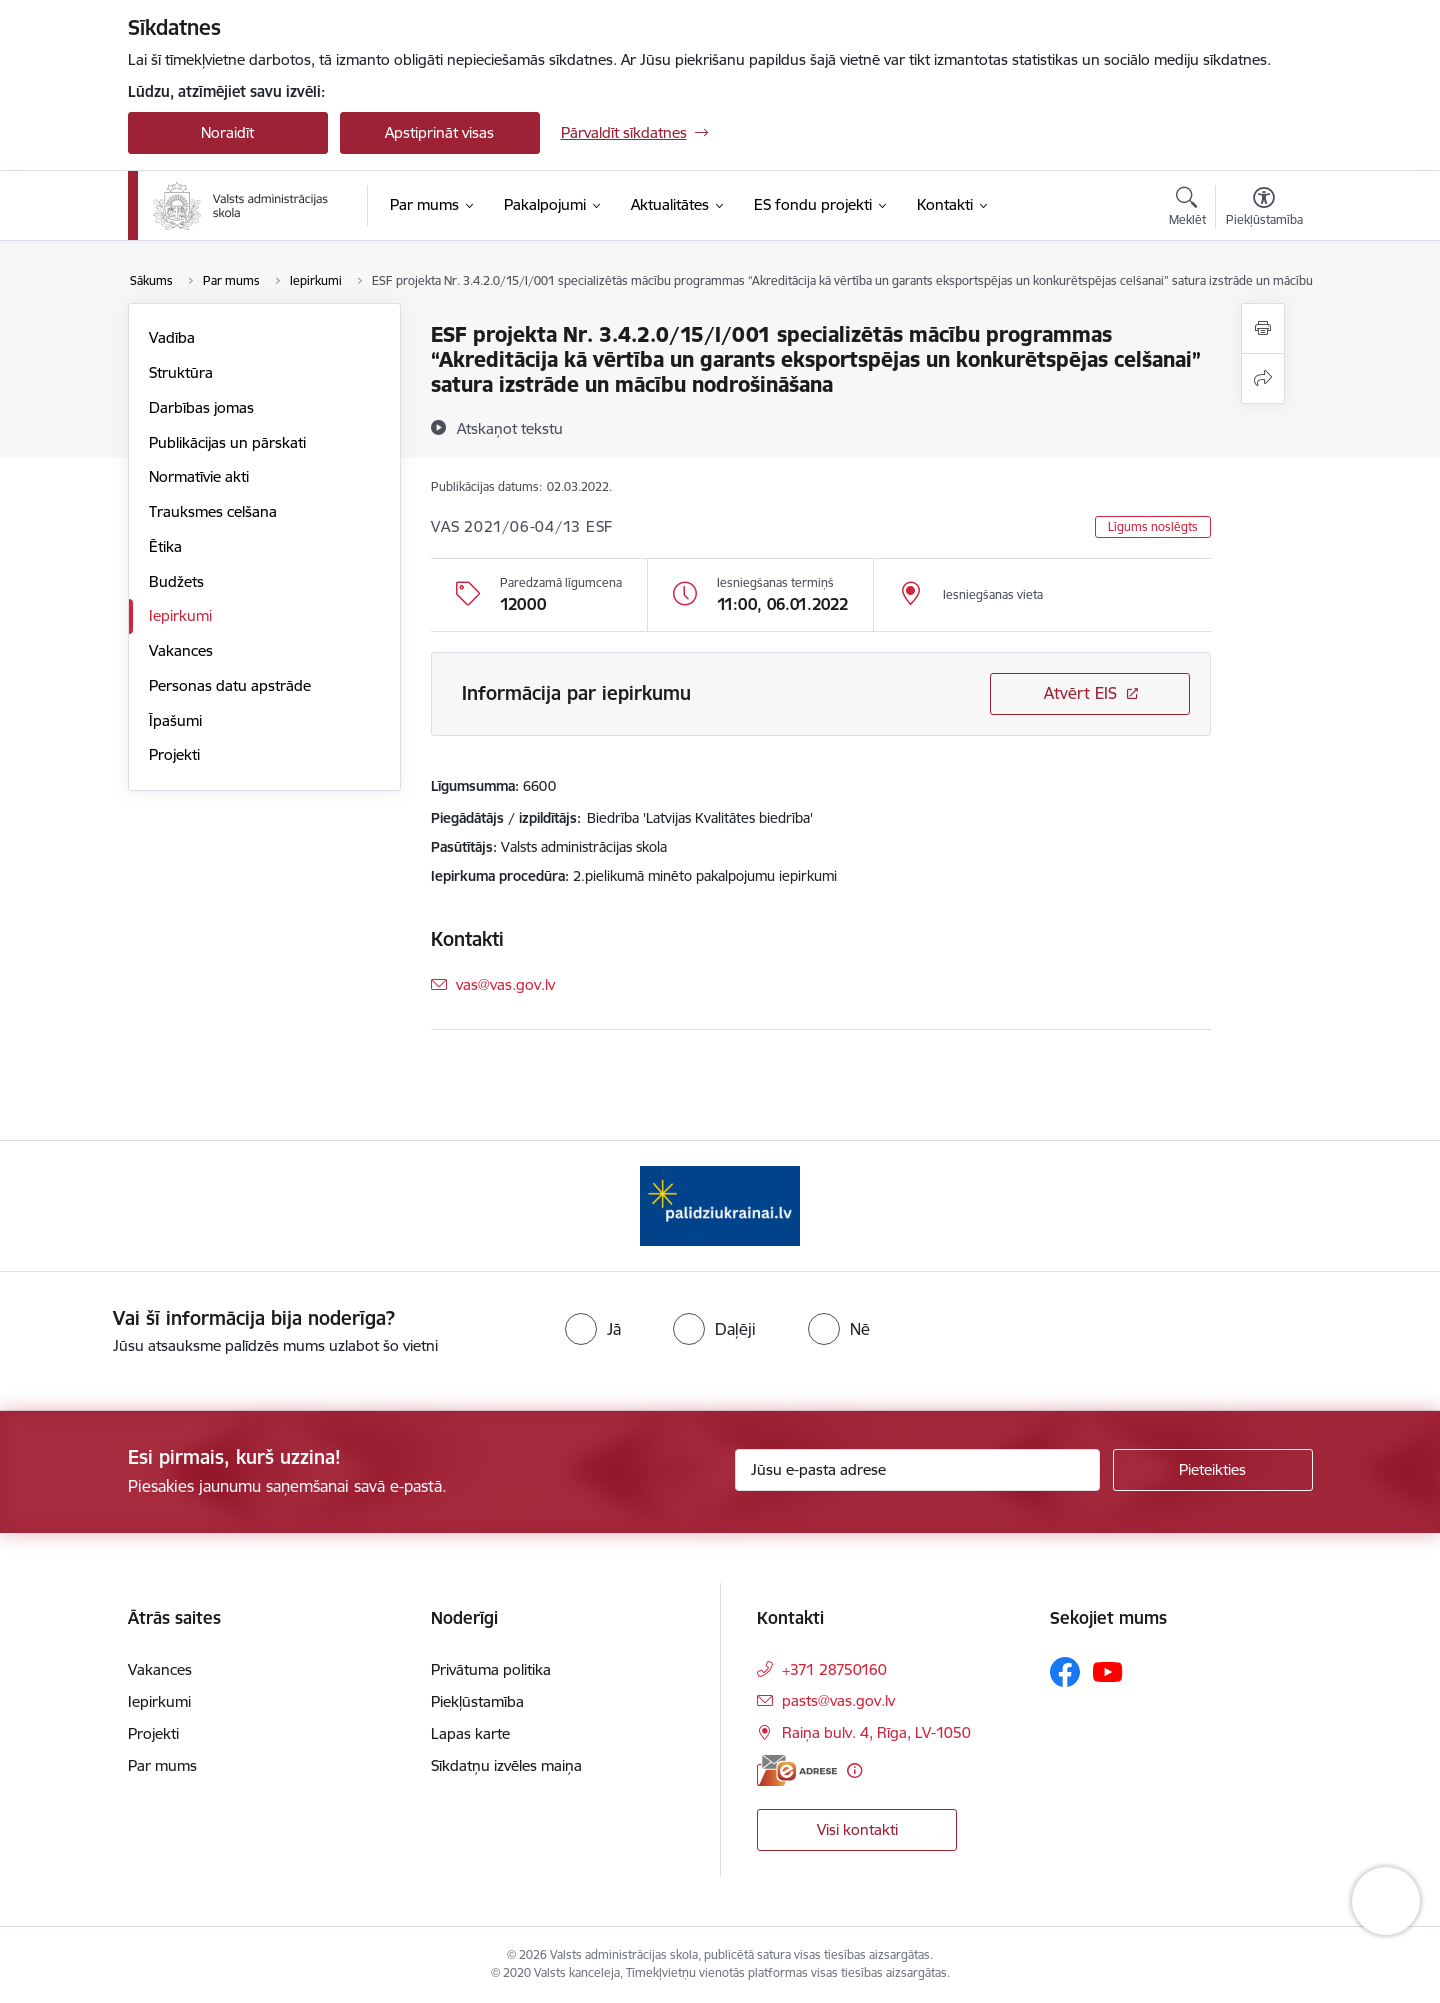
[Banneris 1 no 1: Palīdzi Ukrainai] (720, 1204)
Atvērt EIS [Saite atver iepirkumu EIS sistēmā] (1080, 693)
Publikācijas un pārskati (227, 442)
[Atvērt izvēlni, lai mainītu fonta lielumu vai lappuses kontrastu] (1264, 209)
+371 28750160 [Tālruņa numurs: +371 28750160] (834, 1669)
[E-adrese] (797, 1770)
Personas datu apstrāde (230, 685)
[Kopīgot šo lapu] (1263, 378)
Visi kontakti (857, 1829)
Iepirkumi (180, 615)
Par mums (162, 1765)
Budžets (176, 581)
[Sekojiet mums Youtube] (1108, 1671)
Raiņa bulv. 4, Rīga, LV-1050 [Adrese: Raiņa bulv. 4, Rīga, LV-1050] (876, 1732)
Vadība (172, 337)
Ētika (165, 546)
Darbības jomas (201, 407)
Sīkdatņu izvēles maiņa (506, 1765)
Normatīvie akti (199, 476)
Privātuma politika (491, 1669)
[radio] (593, 1329)
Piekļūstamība (477, 1701)
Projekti (174, 754)
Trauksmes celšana (213, 511)
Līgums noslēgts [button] (1153, 526)
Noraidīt (227, 132)
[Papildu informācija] (854, 1770)
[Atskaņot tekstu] (510, 428)
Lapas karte (470, 1733)
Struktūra (181, 372)
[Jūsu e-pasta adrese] (917, 1470)
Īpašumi (175, 720)
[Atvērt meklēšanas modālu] (1187, 209)
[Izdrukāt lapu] (1263, 328)
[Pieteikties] (1213, 1470)
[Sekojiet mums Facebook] (1065, 1672)
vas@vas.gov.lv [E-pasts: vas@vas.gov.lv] (505, 984)
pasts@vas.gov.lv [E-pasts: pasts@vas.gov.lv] (838, 1700)
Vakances (181, 650)
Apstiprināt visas (439, 132)
